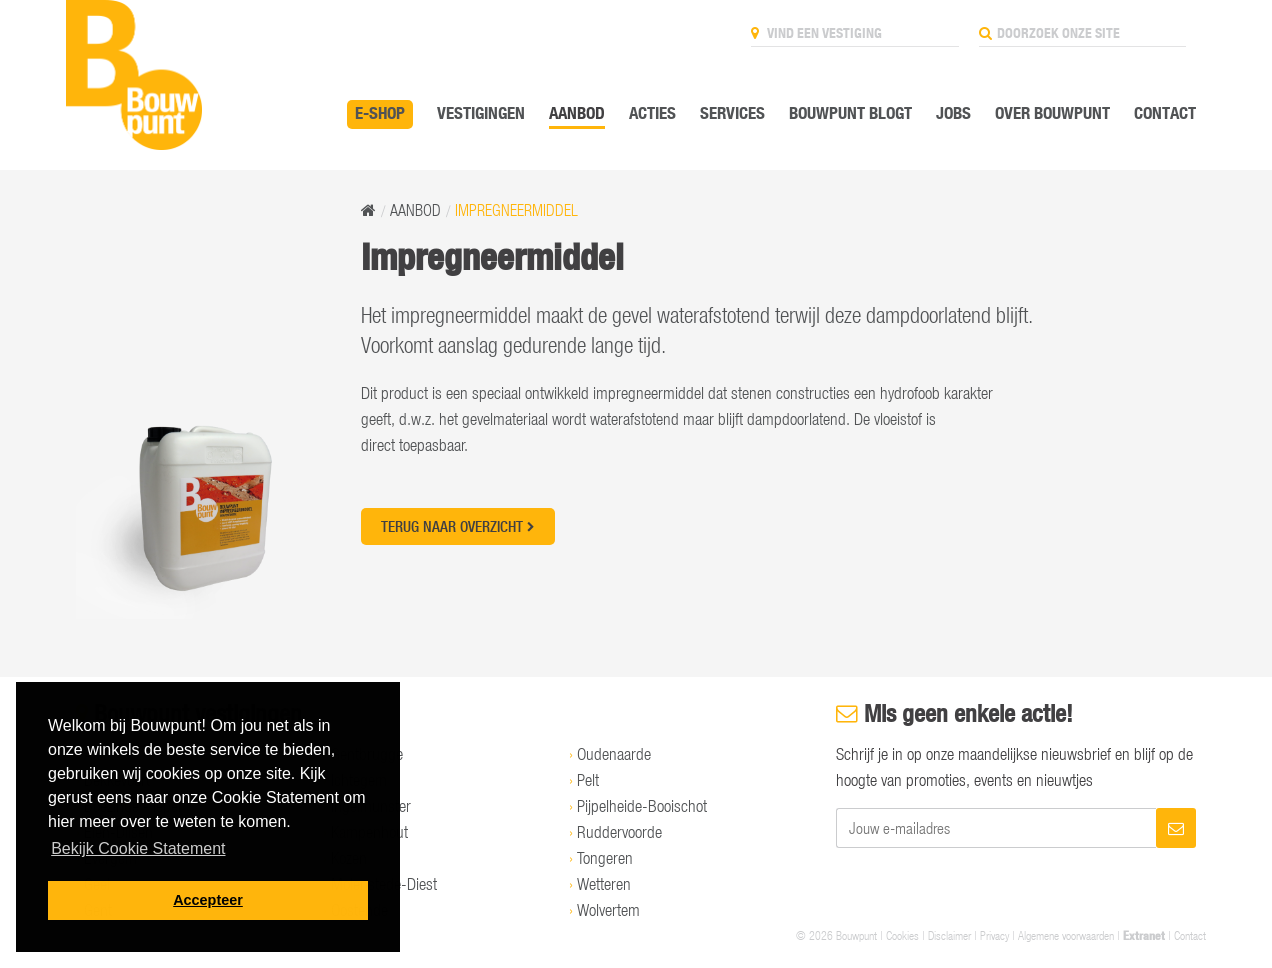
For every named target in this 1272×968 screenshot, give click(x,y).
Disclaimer (949, 935)
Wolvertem (608, 910)
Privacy (994, 935)
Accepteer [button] (208, 900)
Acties (652, 112)
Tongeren (605, 858)
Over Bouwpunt (1052, 112)
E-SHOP (380, 112)
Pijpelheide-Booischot (642, 806)
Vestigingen (481, 112)
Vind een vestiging (816, 33)
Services (732, 112)
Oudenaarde (614, 754)
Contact (1165, 112)
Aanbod (577, 112)
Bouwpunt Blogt (850, 112)
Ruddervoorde (619, 832)
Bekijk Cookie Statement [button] (138, 848)
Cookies (902, 935)
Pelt (588, 780)
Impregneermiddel (516, 210)
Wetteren (604, 884)
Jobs (953, 112)
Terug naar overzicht (458, 526)
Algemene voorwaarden (1066, 935)
